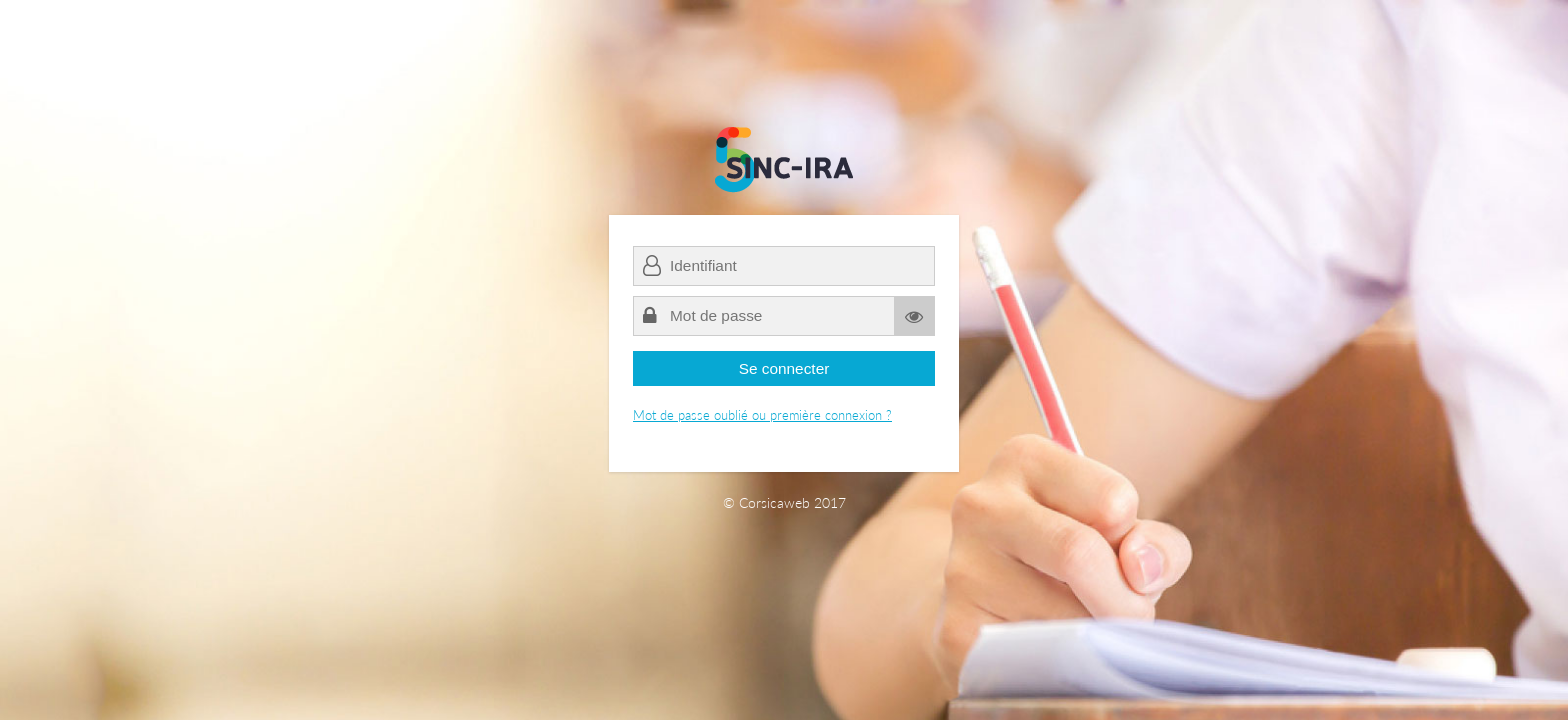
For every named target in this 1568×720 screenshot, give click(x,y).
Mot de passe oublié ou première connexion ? (762, 415)
